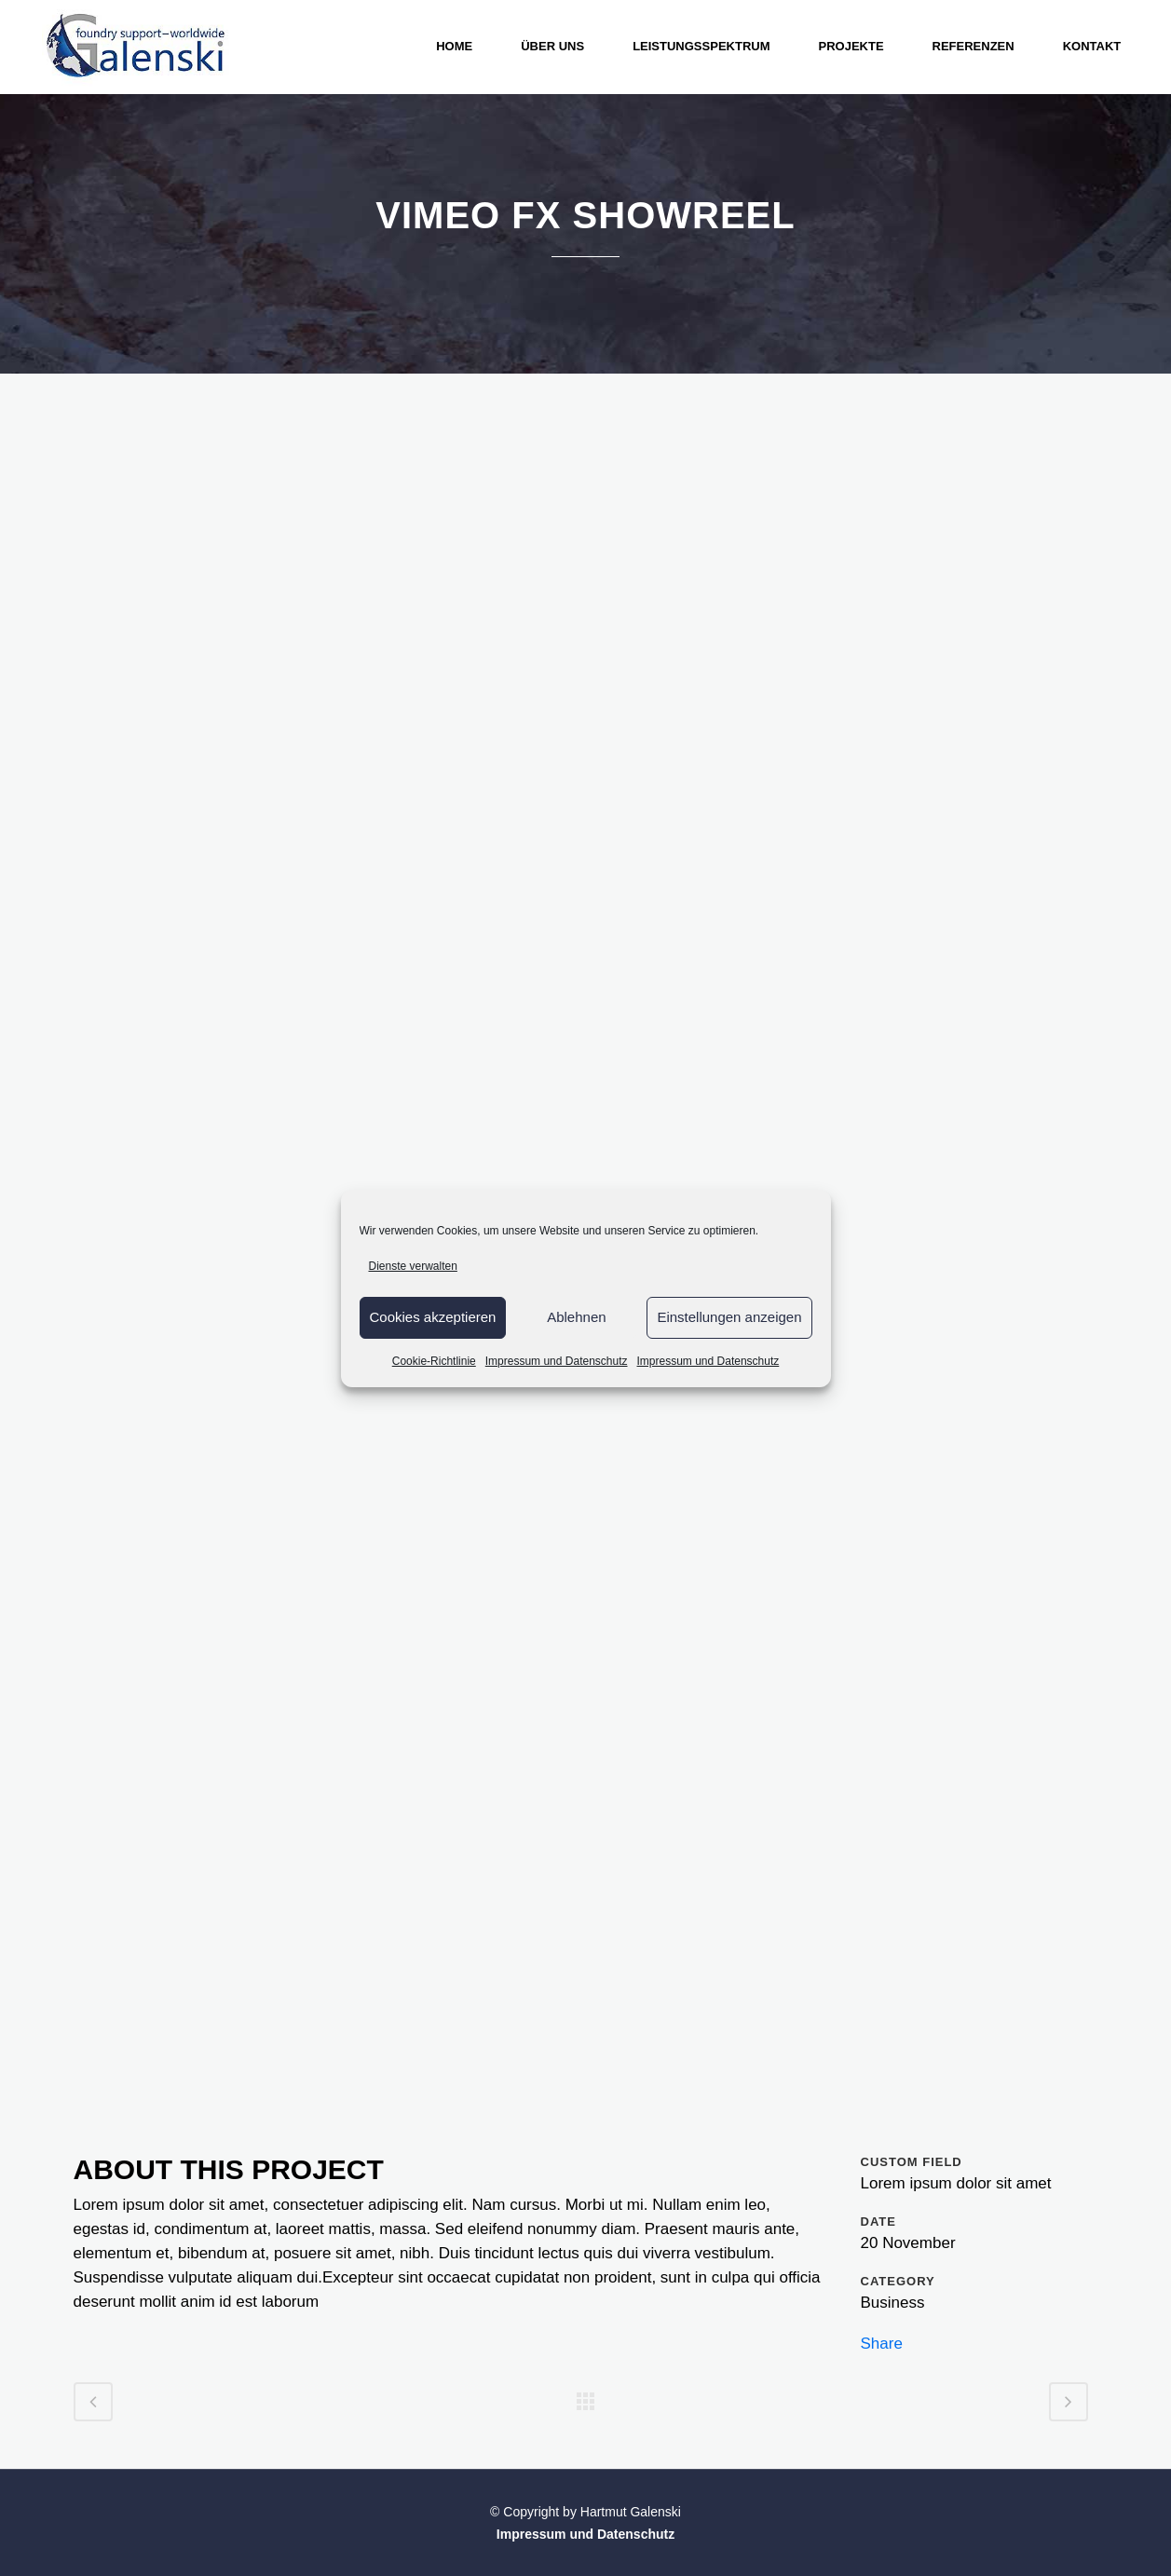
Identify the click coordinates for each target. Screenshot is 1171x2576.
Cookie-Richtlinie (434, 1361)
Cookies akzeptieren (433, 1317)
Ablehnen (576, 1317)
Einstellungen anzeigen (729, 1317)
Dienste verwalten (413, 1266)
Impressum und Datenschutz (556, 1361)
